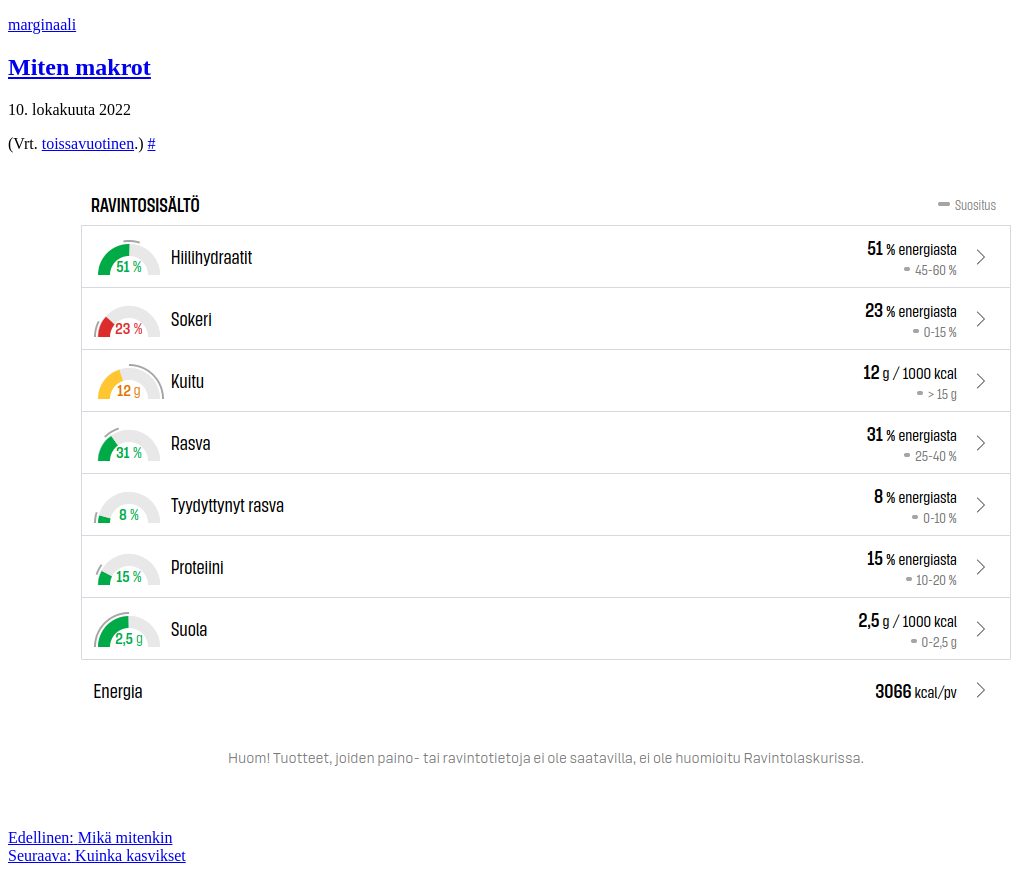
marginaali (42, 24)
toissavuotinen (88, 143)
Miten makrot (79, 67)
